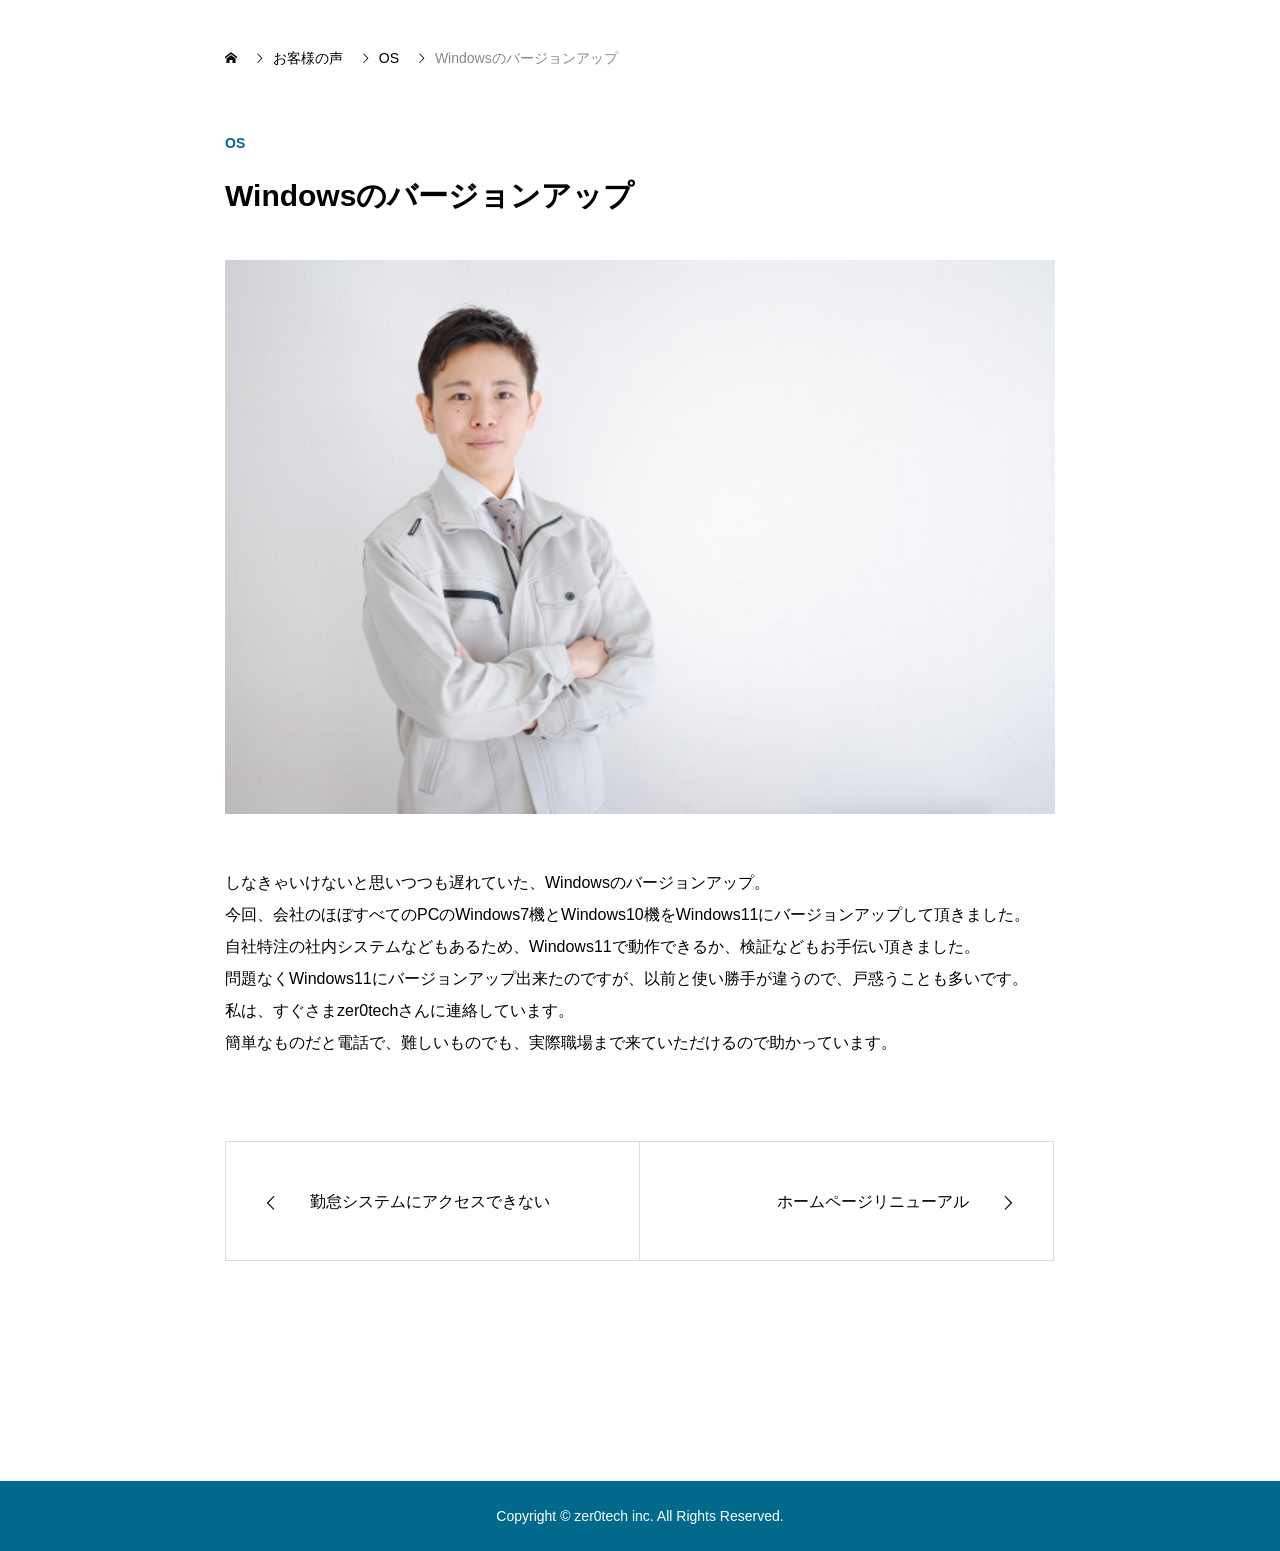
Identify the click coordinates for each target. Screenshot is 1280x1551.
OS (235, 143)
